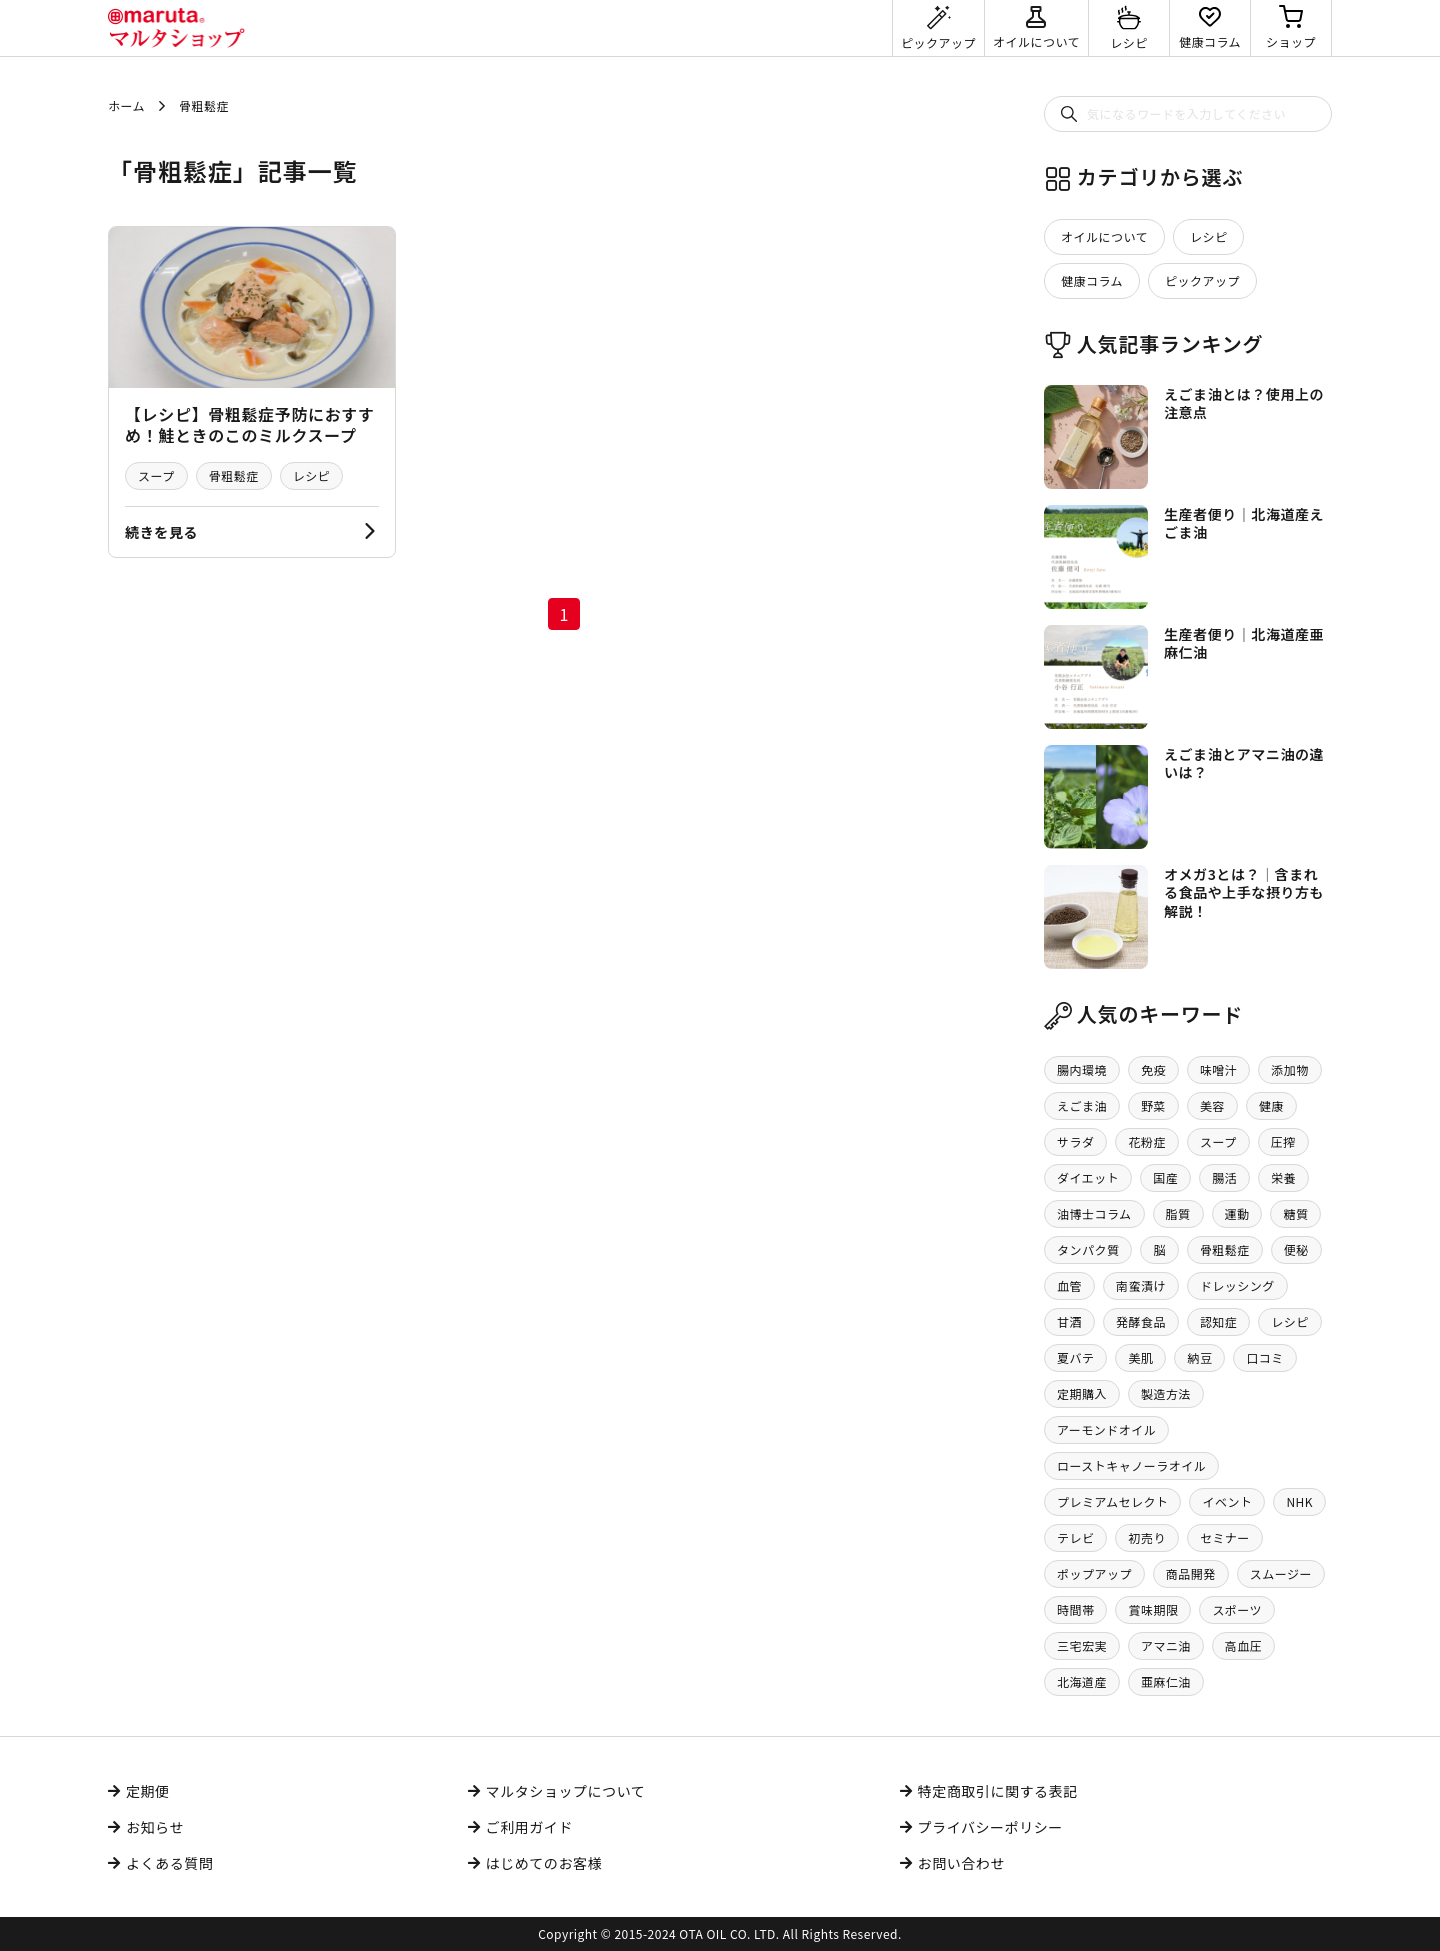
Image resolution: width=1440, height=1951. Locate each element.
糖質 (1295, 1213)
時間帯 (1075, 1609)
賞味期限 (1153, 1609)
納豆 (1199, 1357)
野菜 (1153, 1105)
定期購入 (1082, 1393)
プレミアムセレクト (1112, 1501)
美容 (1212, 1105)
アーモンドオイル (1106, 1429)
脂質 (1178, 1213)
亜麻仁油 (1166, 1681)
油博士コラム (1094, 1213)
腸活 (1224, 1177)
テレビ (1075, 1537)
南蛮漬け (1141, 1285)
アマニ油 (1166, 1645)
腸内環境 (1082, 1069)
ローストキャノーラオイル (1131, 1465)
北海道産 (1082, 1681)
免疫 (1153, 1069)
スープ (156, 475)
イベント (1227, 1501)
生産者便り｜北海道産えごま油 (1244, 523)
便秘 (1296, 1249)
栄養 (1283, 1177)
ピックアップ (1202, 280)
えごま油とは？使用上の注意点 (1244, 403)
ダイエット (1088, 1177)
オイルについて (1104, 236)
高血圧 (1243, 1645)
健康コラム (1092, 280)
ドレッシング (1237, 1285)
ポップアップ (1094, 1573)
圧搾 (1283, 1141)
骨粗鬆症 (234, 475)
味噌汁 (1218, 1069)
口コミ (1264, 1357)
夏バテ (1075, 1357)
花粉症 (1146, 1141)
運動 (1237, 1213)
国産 (1165, 1177)
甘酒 (1069, 1321)
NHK (1299, 1501)
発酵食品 (1141, 1321)
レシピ (311, 475)
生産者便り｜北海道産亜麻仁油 (1244, 643)
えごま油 (1082, 1105)
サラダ (1075, 1141)
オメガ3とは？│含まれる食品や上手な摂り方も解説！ (1244, 892)
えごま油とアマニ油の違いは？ (1244, 763)
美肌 (1140, 1357)
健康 (1271, 1105)
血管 (1069, 1285)
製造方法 (1166, 1393)
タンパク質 (1088, 1249)
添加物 (1289, 1069)
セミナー (1225, 1537)
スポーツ (1237, 1609)
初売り (1146, 1537)
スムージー (1281, 1573)
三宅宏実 (1082, 1645)
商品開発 (1191, 1573)
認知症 (1218, 1321)
